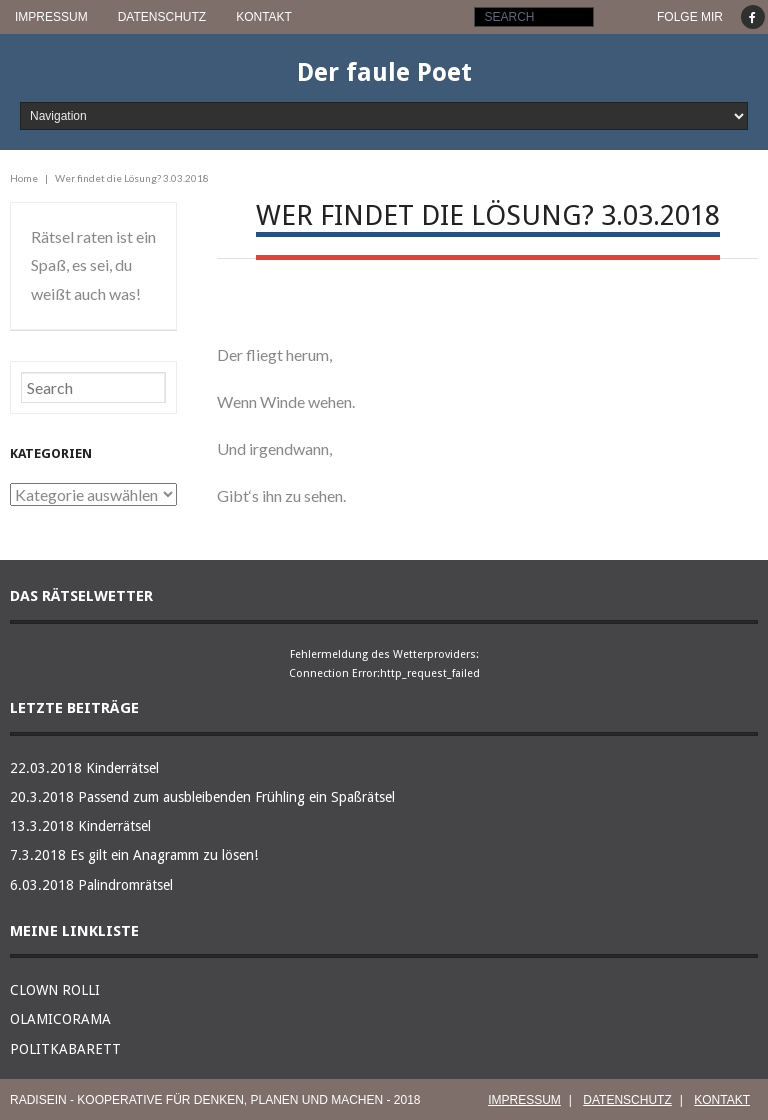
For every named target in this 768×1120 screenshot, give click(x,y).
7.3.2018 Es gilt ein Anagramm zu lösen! (134, 855)
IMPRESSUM (51, 17)
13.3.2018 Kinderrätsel (80, 826)
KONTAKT (264, 17)
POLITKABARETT (65, 1049)
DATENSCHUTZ (162, 17)
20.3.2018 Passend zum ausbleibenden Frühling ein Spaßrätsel (202, 797)
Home (24, 178)
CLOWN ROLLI (55, 990)
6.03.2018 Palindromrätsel (91, 885)
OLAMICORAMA (60, 1019)
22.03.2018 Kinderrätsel (84, 768)
